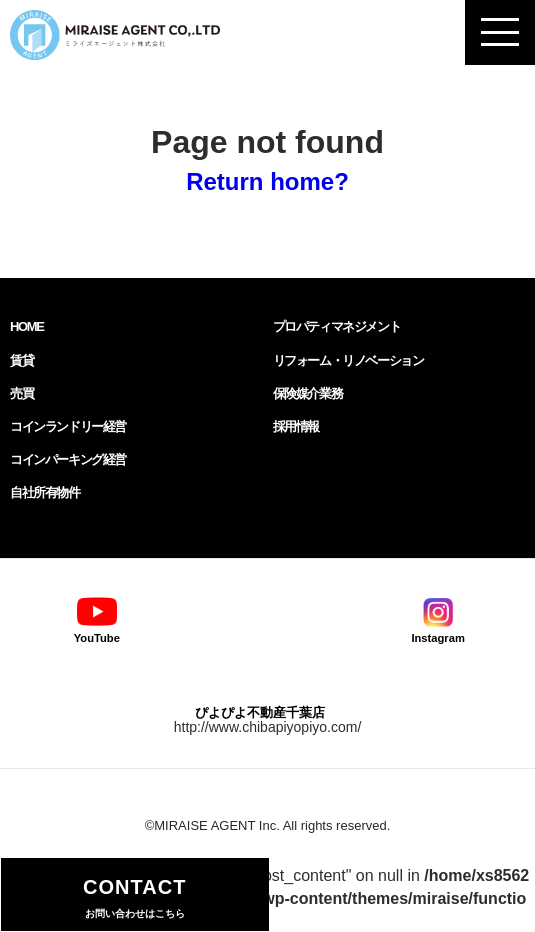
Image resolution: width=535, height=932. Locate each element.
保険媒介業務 (308, 393)
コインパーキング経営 (68, 459)
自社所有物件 (45, 492)
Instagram (437, 618)
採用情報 (296, 426)
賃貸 (21, 360)
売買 (21, 393)
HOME (26, 326)
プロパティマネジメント (337, 326)
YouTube (97, 618)
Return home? (267, 181)
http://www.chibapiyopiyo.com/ (268, 727)
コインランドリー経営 (68, 426)
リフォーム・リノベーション (348, 360)
